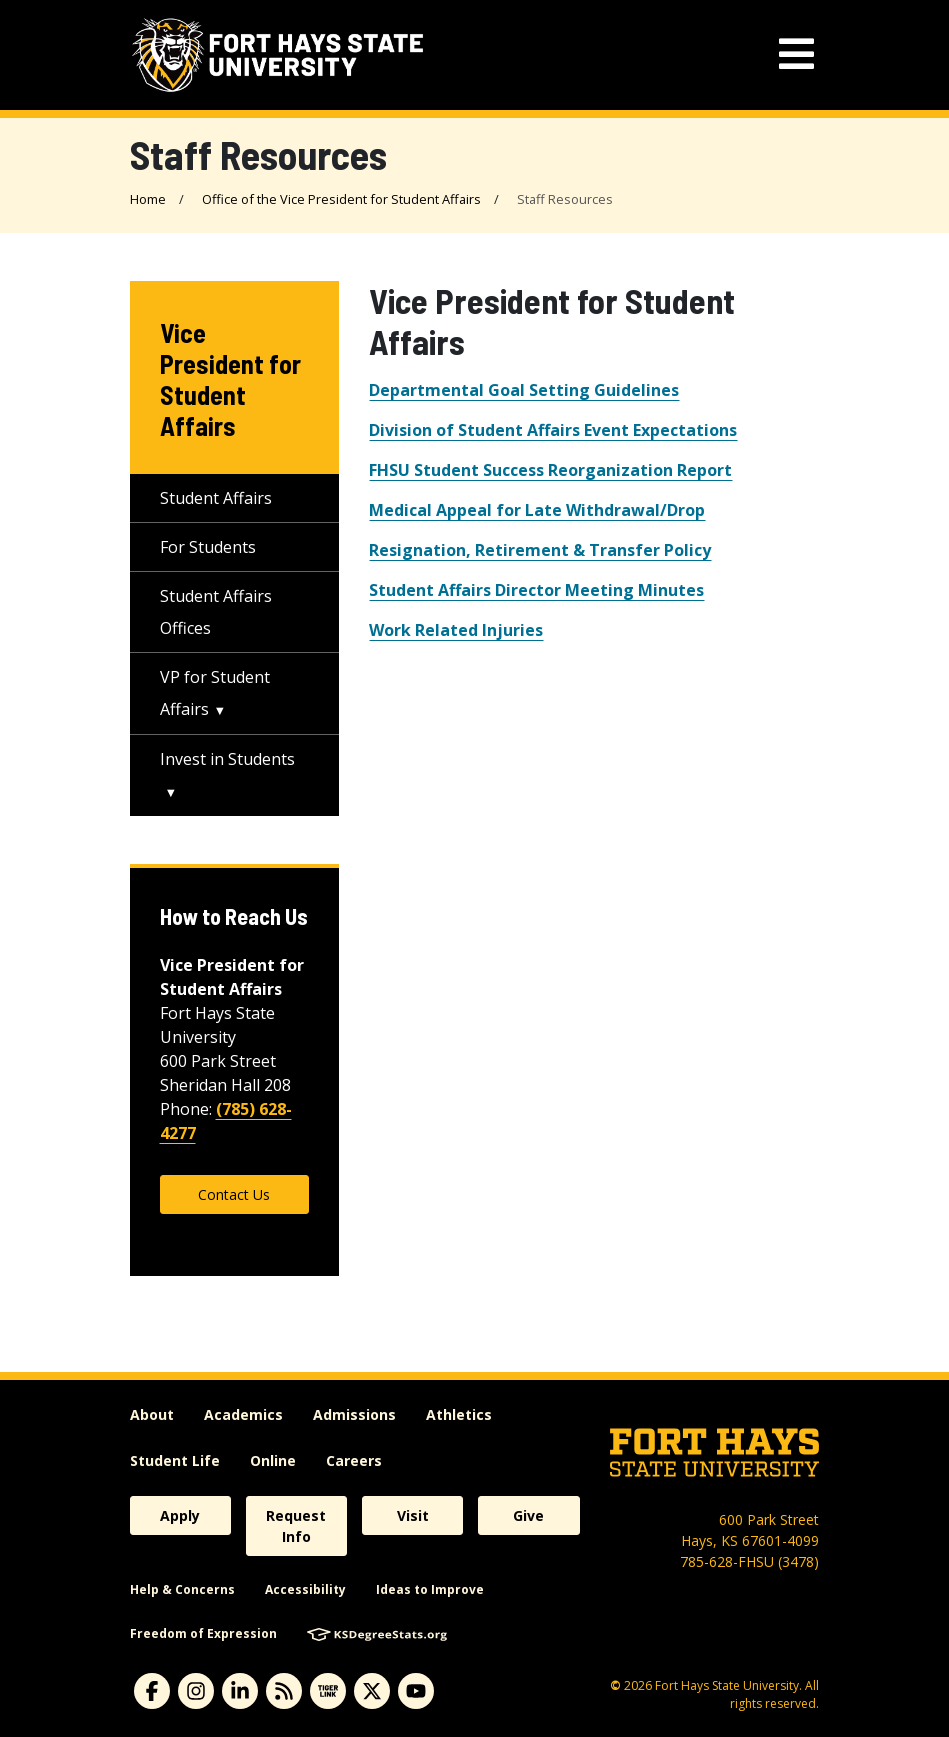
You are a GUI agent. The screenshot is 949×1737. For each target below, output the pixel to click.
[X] (372, 1691)
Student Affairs (216, 498)
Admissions (354, 1414)
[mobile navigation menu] (796, 54)
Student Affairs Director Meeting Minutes (536, 590)
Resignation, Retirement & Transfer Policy (540, 550)
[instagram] (196, 1691)
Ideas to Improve (430, 1589)
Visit (413, 1515)
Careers (354, 1460)
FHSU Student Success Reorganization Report (550, 470)
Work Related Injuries (456, 630)
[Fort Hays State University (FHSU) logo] (277, 55)
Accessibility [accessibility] (305, 1589)
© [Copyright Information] (615, 1685)
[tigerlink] (328, 1691)
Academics (243, 1414)
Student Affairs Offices (216, 612)
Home (148, 199)
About (152, 1414)
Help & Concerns (182, 1589)
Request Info (296, 1526)
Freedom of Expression (203, 1633)
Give (528, 1515)
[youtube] (416, 1691)
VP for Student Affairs (215, 693)
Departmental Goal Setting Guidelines (524, 390)
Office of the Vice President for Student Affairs (341, 199)
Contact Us (234, 1194)
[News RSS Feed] (284, 1691)
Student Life (175, 1460)
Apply (180, 1515)
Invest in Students (227, 759)
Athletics (459, 1414)
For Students (208, 547)
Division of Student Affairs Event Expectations (553, 430)
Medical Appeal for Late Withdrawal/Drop (537, 510)
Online (273, 1460)
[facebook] (152, 1691)
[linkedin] (240, 1691)
